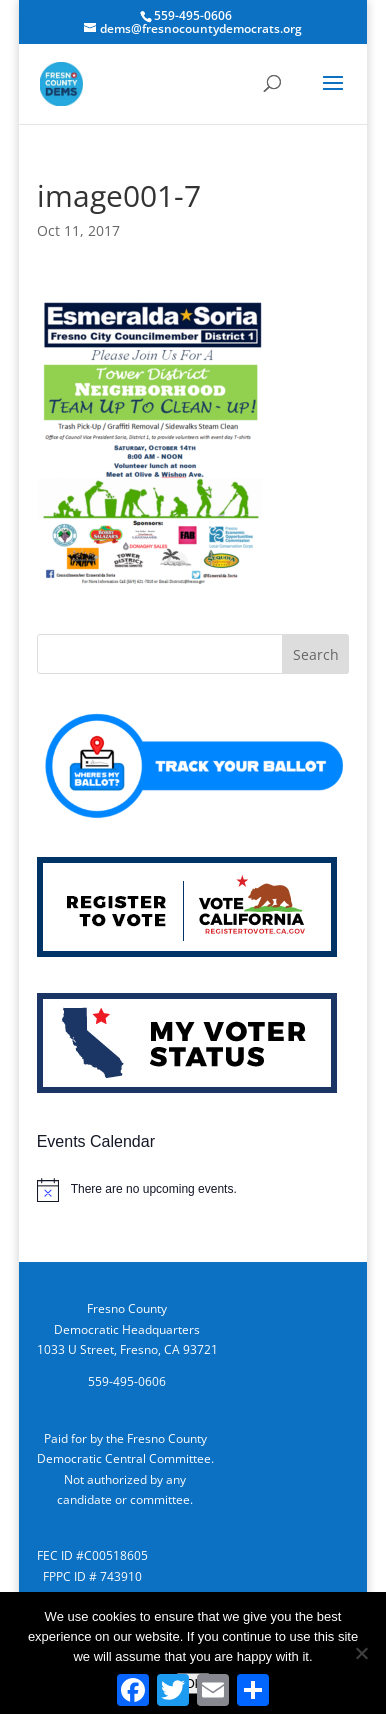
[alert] (193, 1190)
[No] (361, 1653)
